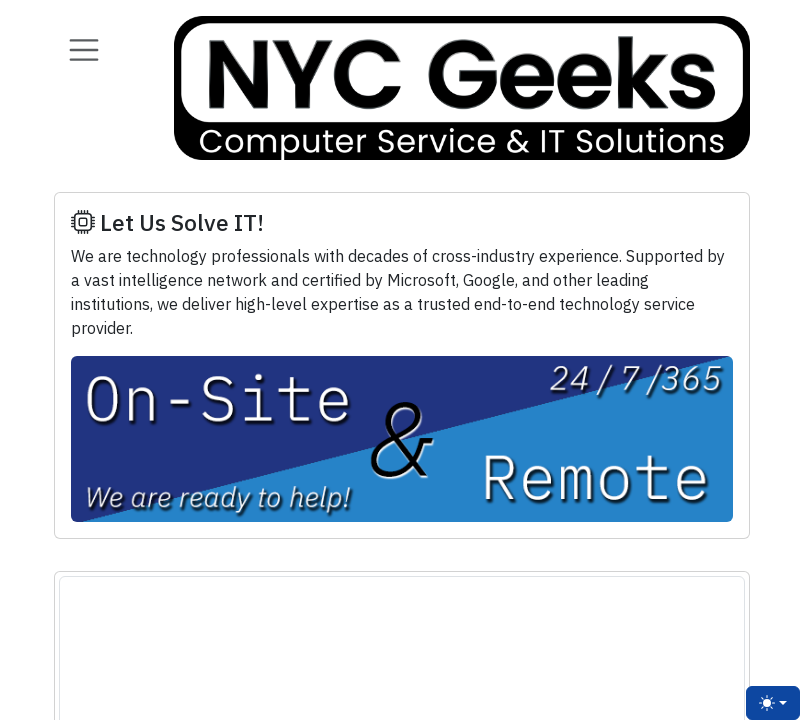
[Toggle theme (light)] (773, 703)
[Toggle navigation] (84, 50)
